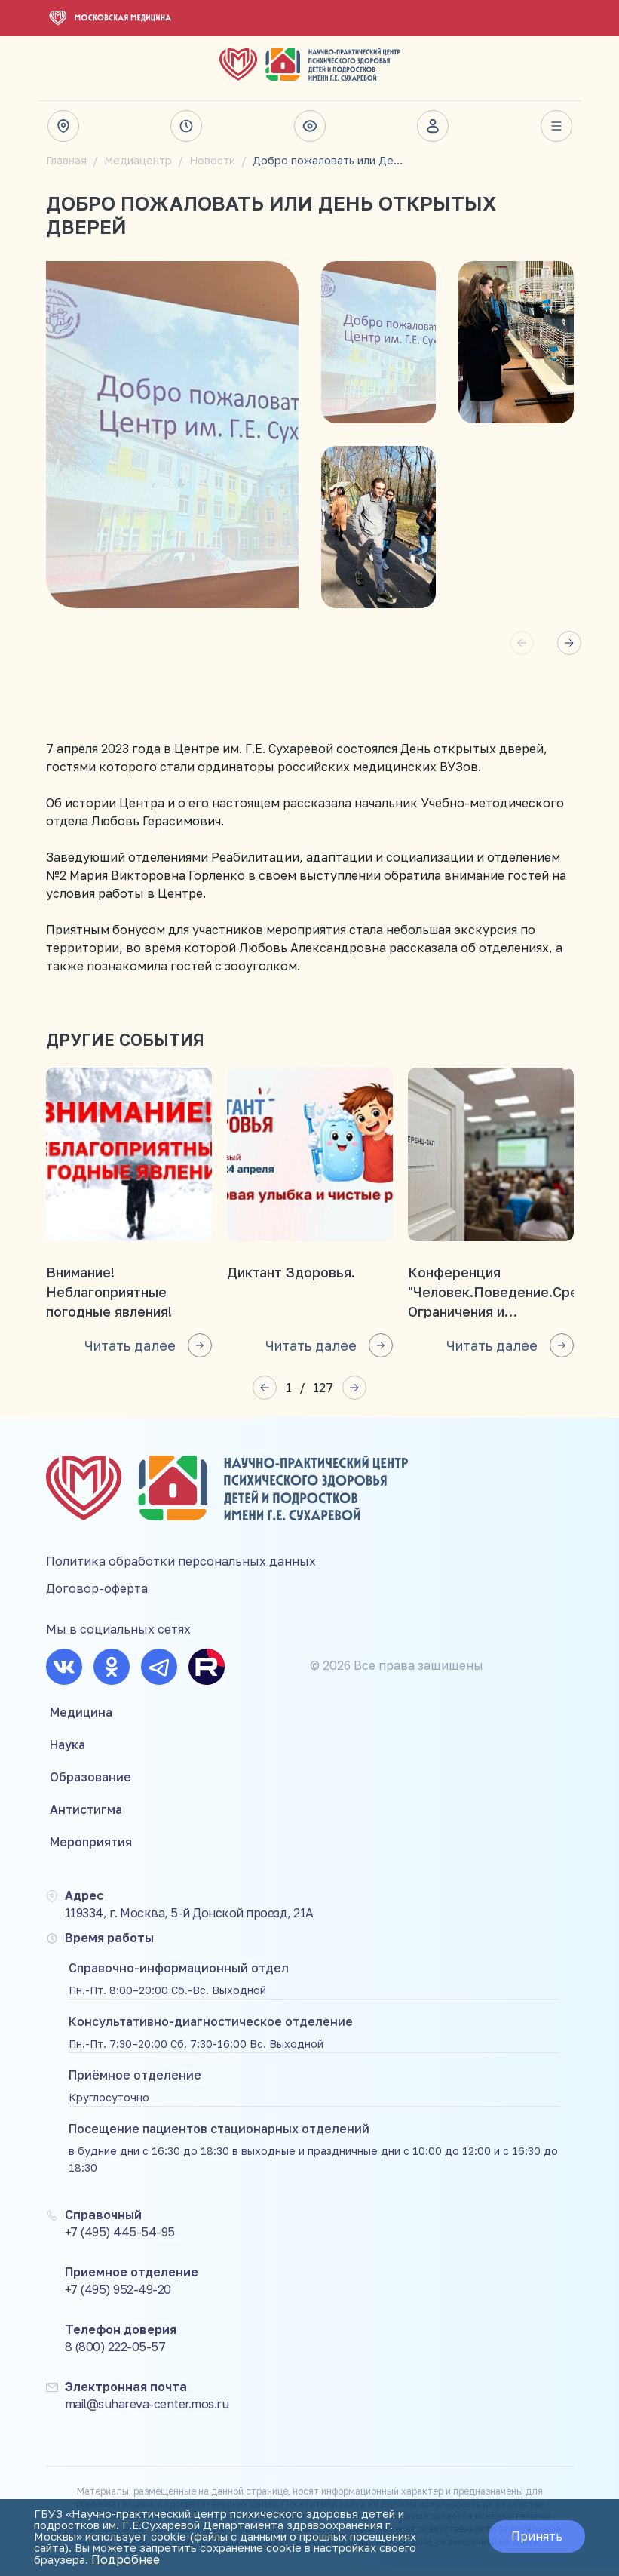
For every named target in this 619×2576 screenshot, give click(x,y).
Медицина (81, 1720)
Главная (66, 160)
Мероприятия (91, 1850)
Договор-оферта (97, 1596)
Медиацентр (138, 160)
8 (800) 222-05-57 (115, 2354)
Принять (531, 2530)
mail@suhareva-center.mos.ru (147, 2412)
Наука (67, 1753)
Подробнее (73, 2560)
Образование (90, 1785)
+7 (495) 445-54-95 (120, 2240)
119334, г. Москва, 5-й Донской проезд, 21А (189, 1921)
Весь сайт (556, 126)
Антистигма (86, 1818)
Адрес (63, 126)
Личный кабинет (433, 126)
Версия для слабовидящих (310, 126)
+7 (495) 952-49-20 (118, 2297)
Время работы (186, 126)
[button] (569, 643)
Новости (212, 160)
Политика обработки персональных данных (181, 1569)
